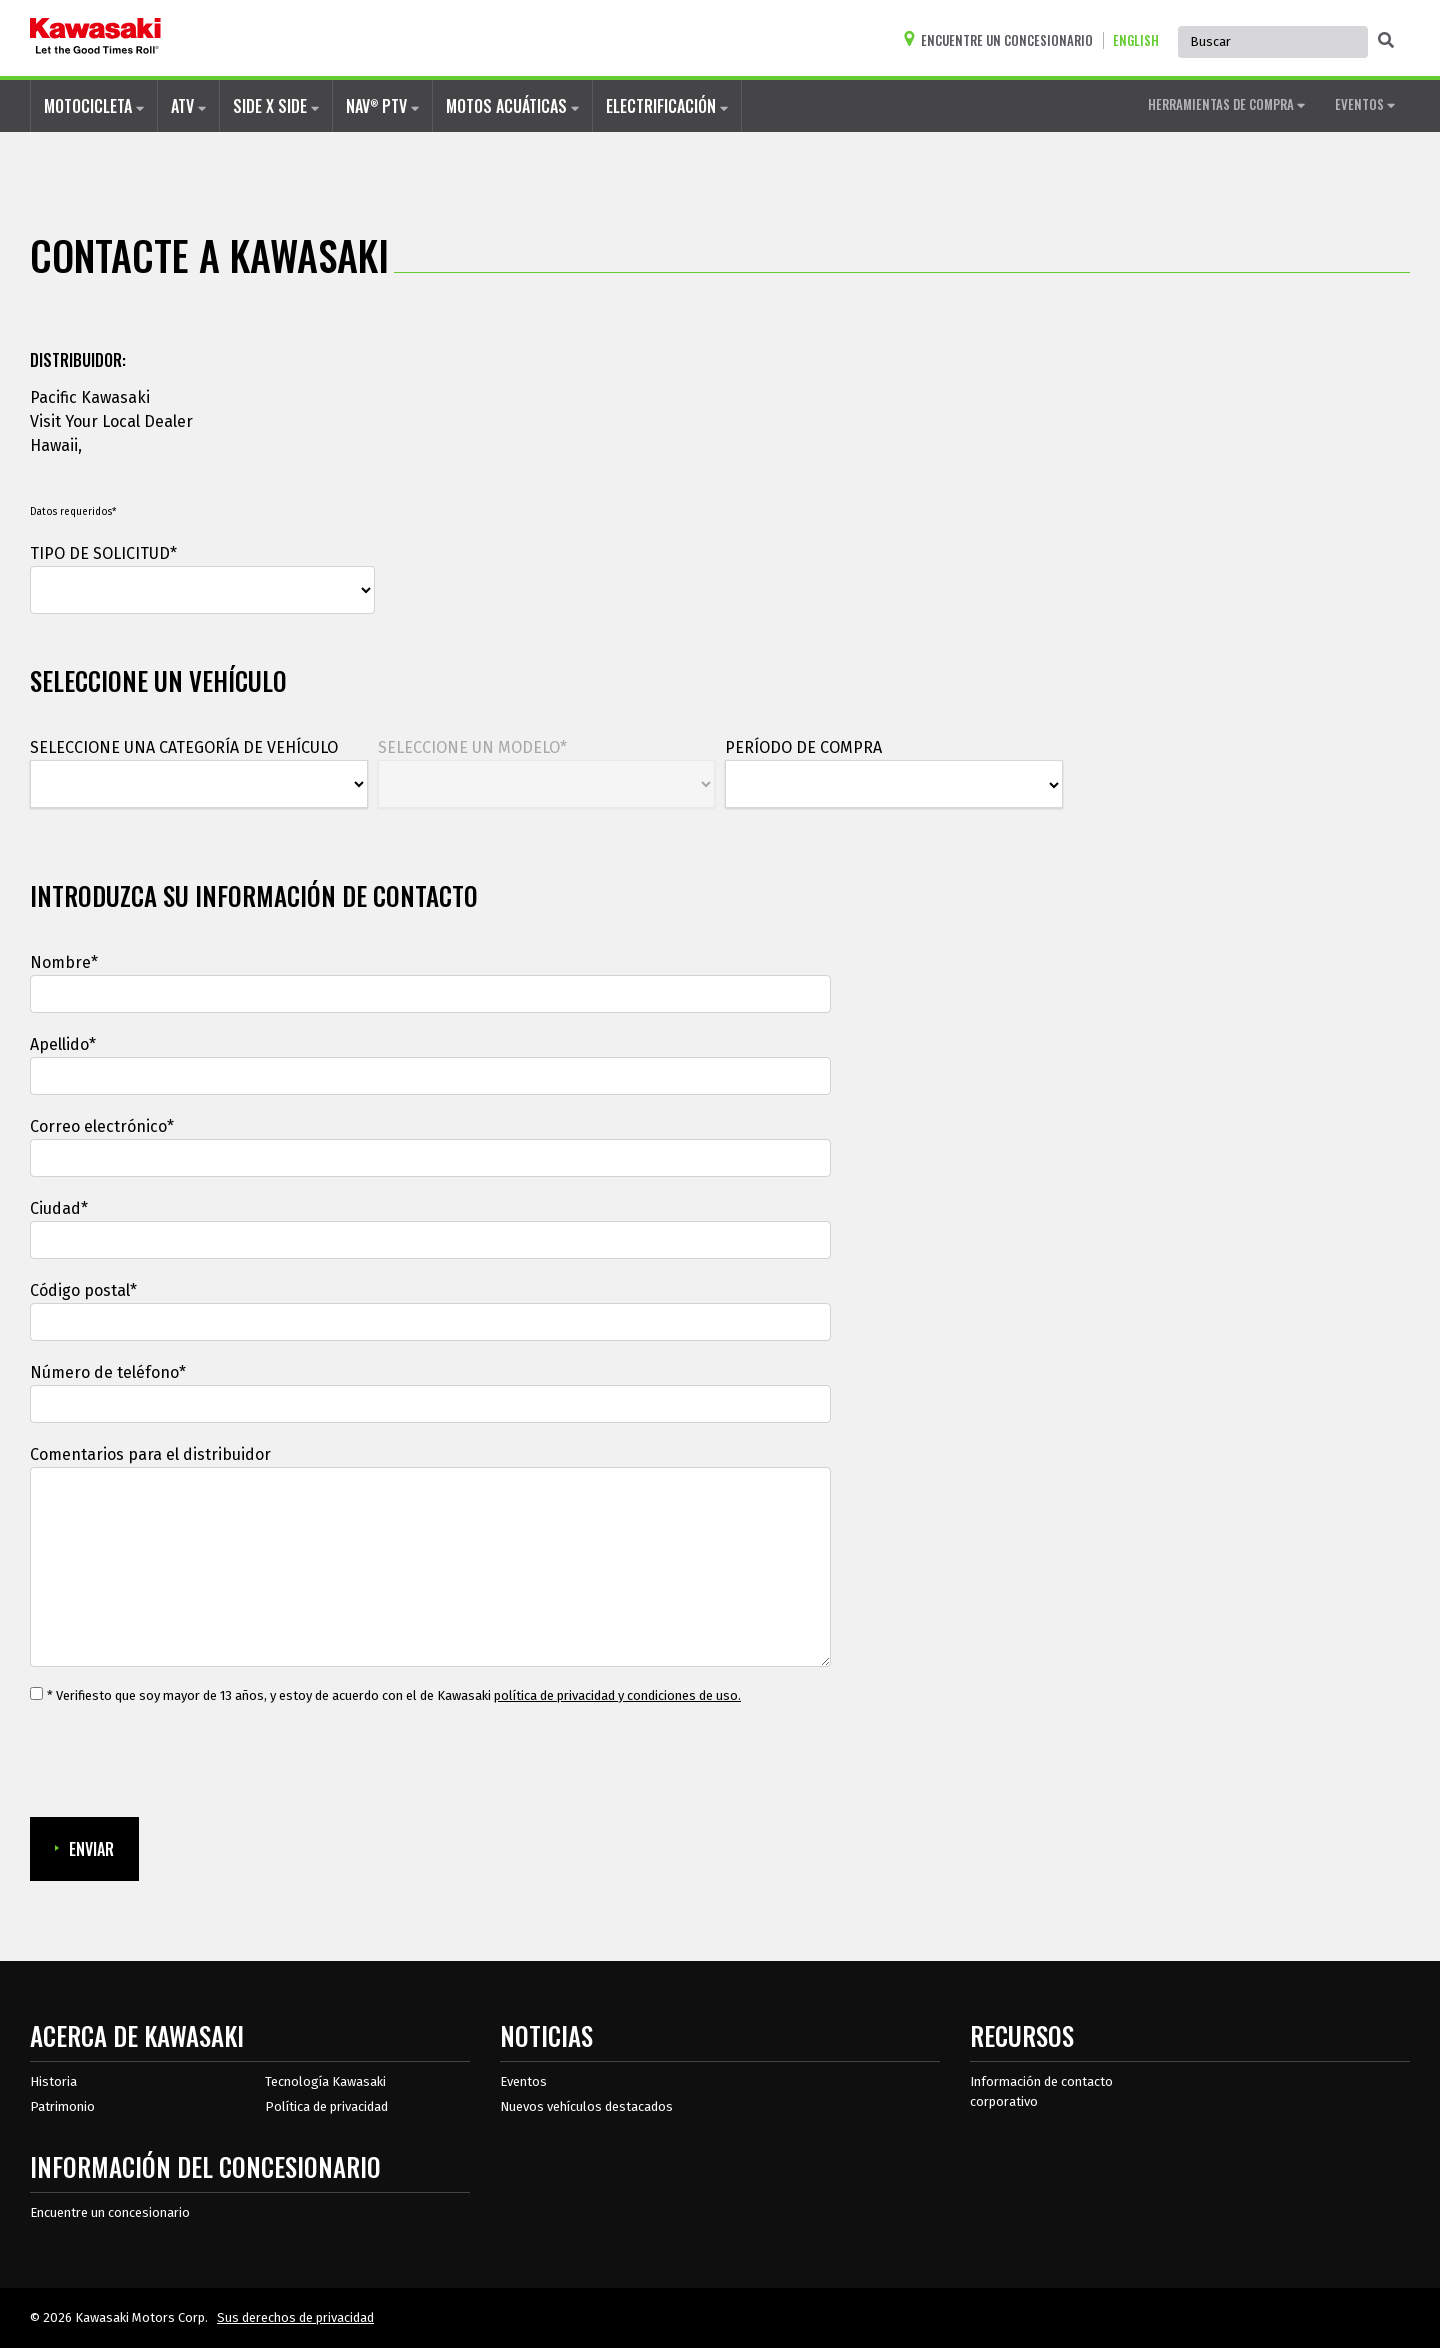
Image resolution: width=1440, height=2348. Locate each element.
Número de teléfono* (108, 1372)
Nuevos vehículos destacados (586, 2106)
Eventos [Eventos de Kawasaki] (523, 2081)
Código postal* (83, 1290)
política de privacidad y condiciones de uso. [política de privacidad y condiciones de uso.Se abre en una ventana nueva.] (617, 1695)
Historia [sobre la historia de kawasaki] (53, 2081)
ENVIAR (84, 1849)
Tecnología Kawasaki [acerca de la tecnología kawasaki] (325, 2081)
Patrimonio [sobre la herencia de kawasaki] (62, 2106)
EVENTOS (1365, 104)
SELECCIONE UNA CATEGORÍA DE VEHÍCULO (184, 747)
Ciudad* (59, 1208)
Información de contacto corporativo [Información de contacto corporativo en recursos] (1041, 2091)
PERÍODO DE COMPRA (803, 747)
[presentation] (182, 1762)
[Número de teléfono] (430, 1404)
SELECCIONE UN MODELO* (472, 747)
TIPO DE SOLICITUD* (103, 553)
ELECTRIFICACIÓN (667, 106)
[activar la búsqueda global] (1386, 41)
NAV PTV (382, 105)
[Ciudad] (430, 1240)
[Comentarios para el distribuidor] (430, 1567)
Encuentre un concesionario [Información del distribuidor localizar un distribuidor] (110, 2212)
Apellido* (63, 1044)
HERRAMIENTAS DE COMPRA (1226, 104)
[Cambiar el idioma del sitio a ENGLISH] (1141, 40)
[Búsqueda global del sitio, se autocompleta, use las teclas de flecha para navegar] (1273, 42)
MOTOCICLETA (94, 106)
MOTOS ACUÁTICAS (512, 106)
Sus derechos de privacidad (295, 2317)
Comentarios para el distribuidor (150, 1454)
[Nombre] (430, 994)
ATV (188, 106)
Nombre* (64, 962)
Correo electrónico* (102, 1126)
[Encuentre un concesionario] (1003, 40)
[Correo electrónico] (430, 1158)
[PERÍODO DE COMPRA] (894, 785)
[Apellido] (430, 1076)
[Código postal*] (430, 1322)
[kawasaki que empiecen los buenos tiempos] (95, 38)
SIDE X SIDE (276, 106)
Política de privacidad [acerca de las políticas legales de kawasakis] (326, 2106)
